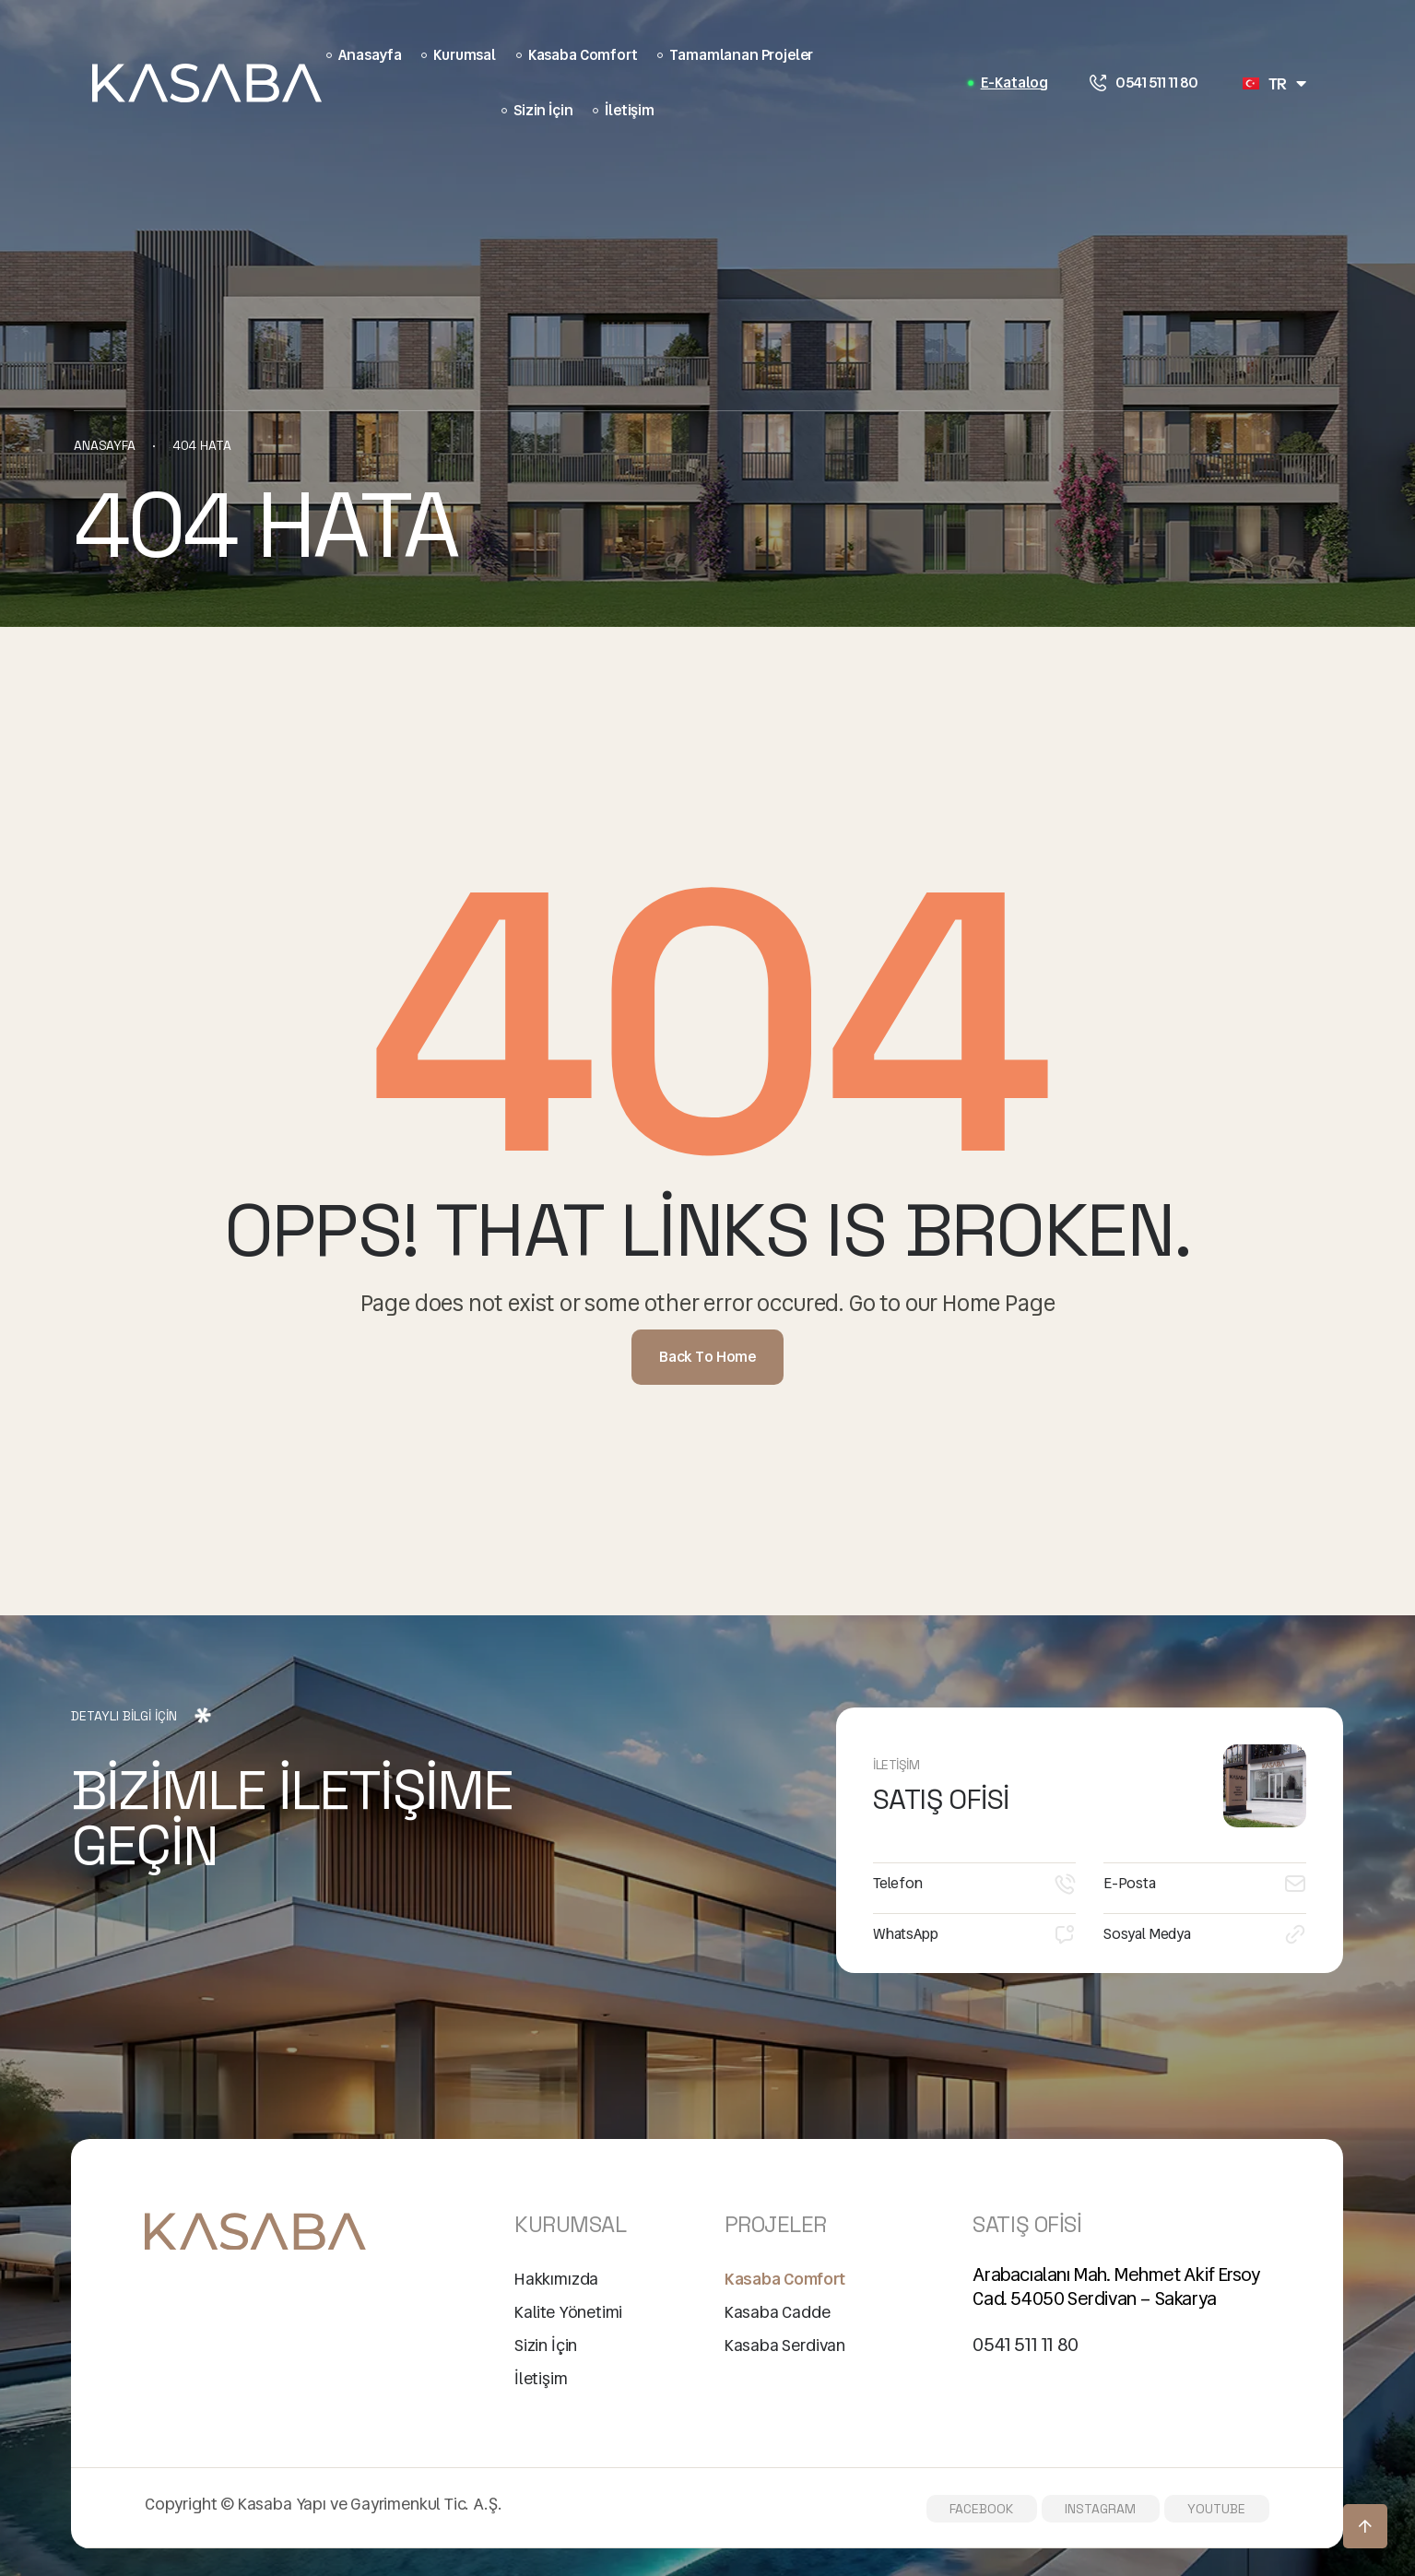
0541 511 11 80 (1156, 82)
